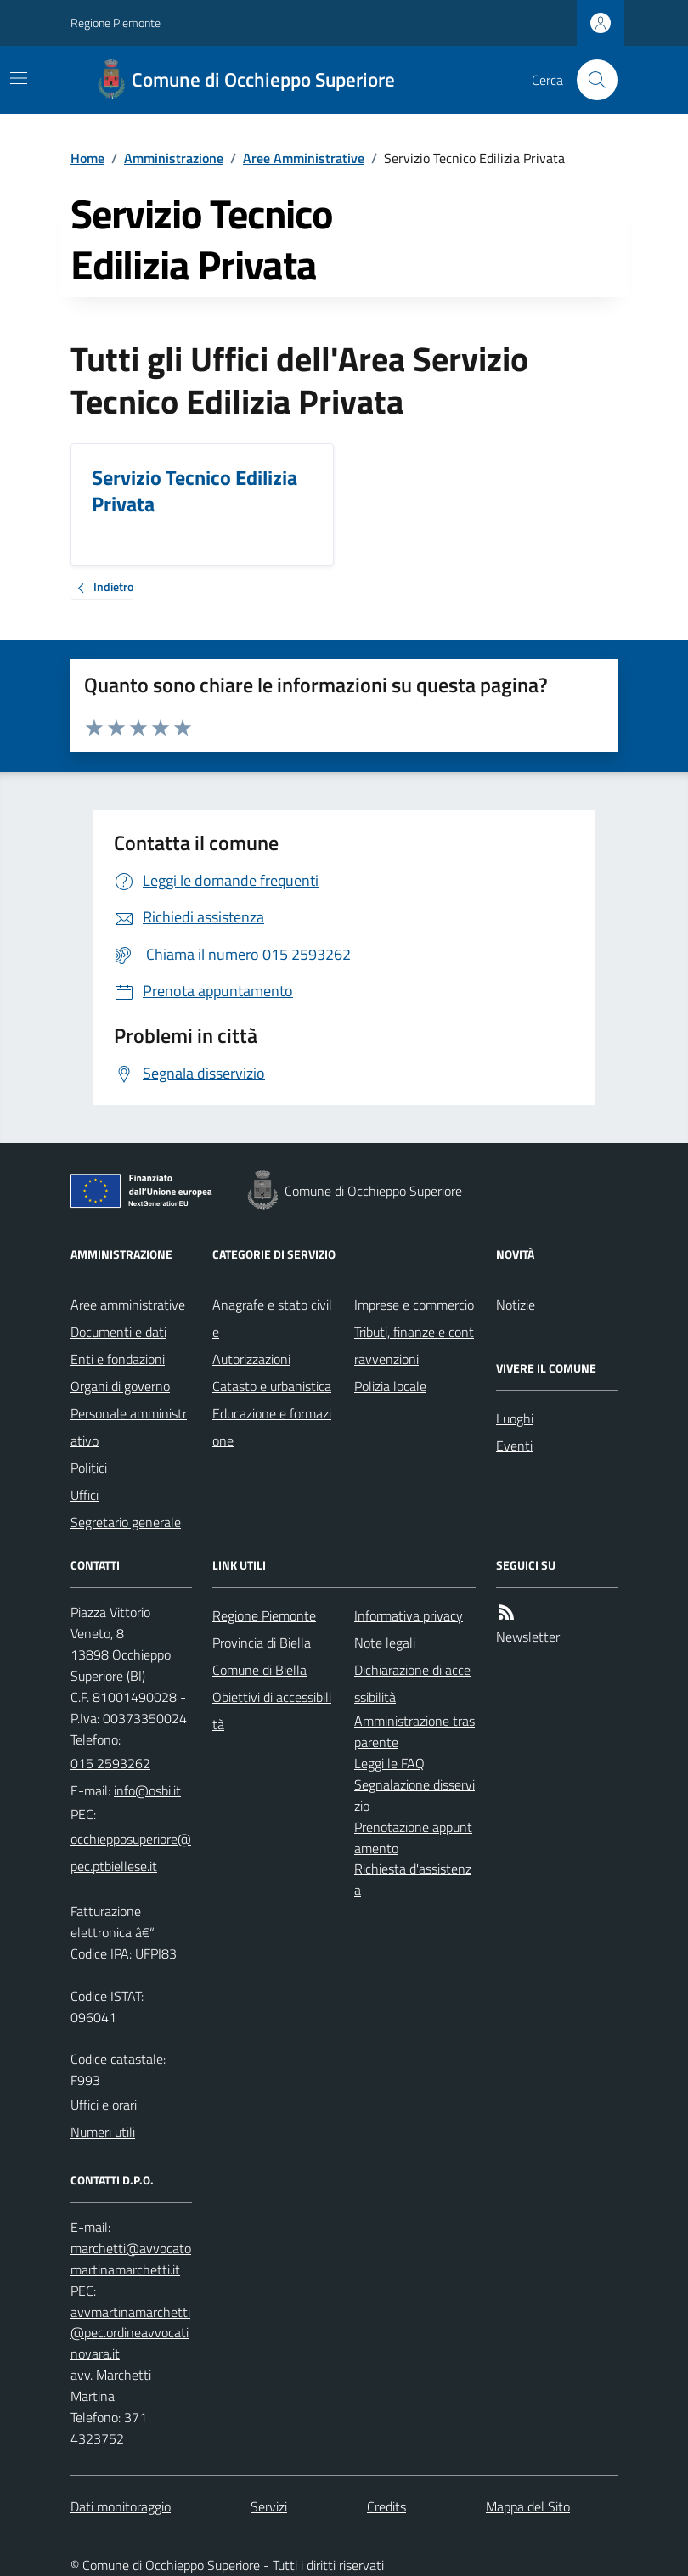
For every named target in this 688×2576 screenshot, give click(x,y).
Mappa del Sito (528, 2506)
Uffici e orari (103, 2104)
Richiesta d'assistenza (412, 1879)
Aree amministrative (127, 1304)
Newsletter (528, 1636)
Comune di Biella (259, 1670)
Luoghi (514, 1418)
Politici (88, 1467)
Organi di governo (120, 1386)
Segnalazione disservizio (414, 1795)
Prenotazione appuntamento (413, 1837)
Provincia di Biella (261, 1642)
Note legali (384, 1642)
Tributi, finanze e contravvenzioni (414, 1345)
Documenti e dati (118, 1332)
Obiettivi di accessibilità (271, 1710)
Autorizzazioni (251, 1359)
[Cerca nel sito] (590, 79)
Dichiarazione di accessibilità (412, 1683)
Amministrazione (173, 158)
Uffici (84, 1495)
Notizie (515, 1304)
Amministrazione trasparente (414, 1731)
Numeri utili (102, 2132)
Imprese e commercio (414, 1304)
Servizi (269, 2506)
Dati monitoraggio (120, 2506)
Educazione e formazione (271, 1427)
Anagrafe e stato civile (272, 1318)
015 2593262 (110, 1763)
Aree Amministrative (303, 158)
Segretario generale (125, 1522)
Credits (386, 2506)
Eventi (514, 1445)
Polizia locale (390, 1386)
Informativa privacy (408, 1615)
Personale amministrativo (128, 1427)
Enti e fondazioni (117, 1359)
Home (87, 158)
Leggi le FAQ (389, 1763)
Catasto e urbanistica (271, 1386)
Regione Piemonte (115, 22)
